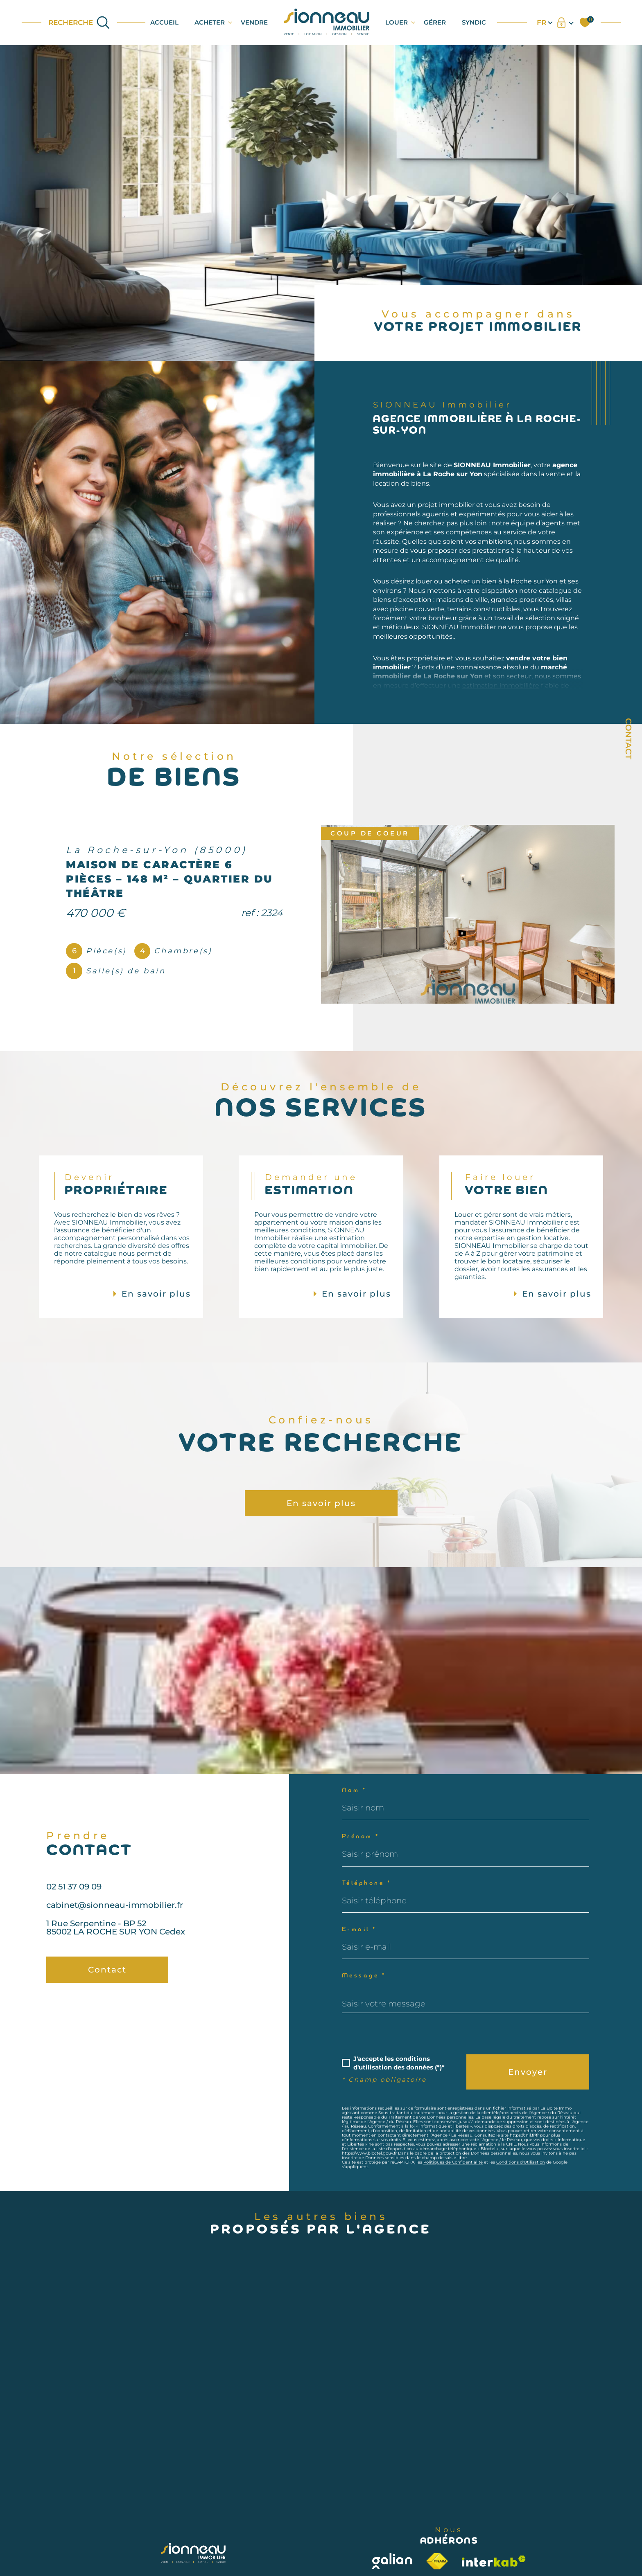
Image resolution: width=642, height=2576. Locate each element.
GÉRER (435, 22)
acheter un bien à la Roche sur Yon (501, 600)
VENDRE (254, 22)
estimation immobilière (500, 705)
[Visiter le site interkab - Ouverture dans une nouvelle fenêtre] (494, 2561)
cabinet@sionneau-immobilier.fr (114, 1924)
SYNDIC (474, 22)
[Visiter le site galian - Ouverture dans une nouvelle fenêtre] (392, 2561)
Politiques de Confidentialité (453, 2162)
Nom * (354, 1791)
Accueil (164, 22)
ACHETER (209, 22)
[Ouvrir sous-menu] (230, 22)
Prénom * (361, 1837)
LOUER (396, 22)
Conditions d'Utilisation (520, 2162)
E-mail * (359, 1930)
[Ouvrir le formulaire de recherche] (79, 22)
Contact (628, 738)
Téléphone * (366, 1883)
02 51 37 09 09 (74, 1906)
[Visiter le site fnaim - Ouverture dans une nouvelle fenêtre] (437, 2561)
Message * (364, 1976)
